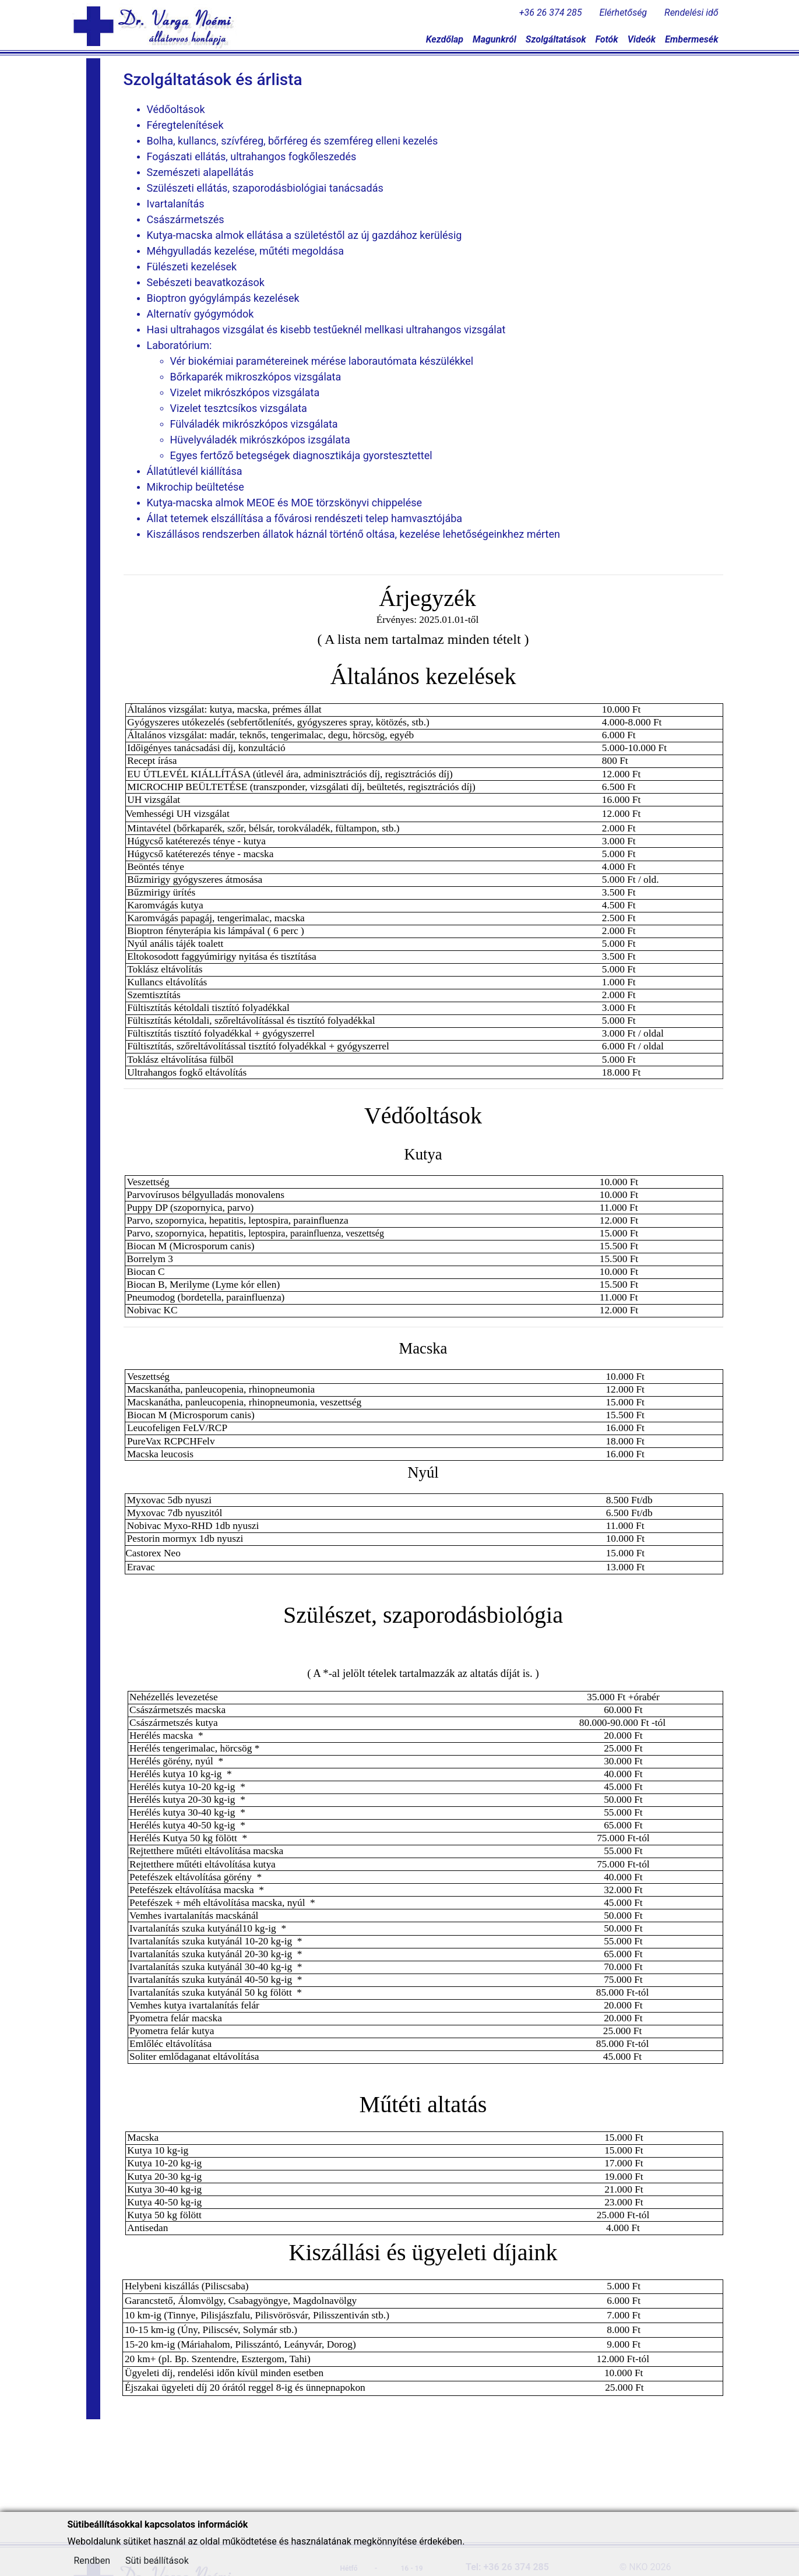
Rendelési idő (691, 12)
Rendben (92, 2560)
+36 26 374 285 (550, 12)
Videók (642, 39)
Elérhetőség (623, 12)
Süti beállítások (157, 2560)
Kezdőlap (444, 39)
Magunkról (494, 39)
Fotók (606, 39)
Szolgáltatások (556, 39)
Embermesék (691, 39)
